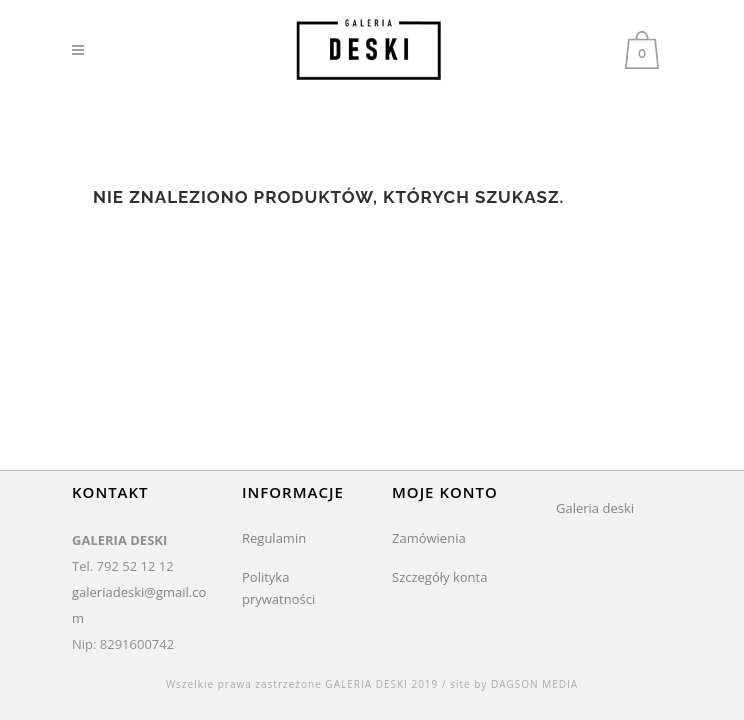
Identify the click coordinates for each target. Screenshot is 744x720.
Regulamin (274, 538)
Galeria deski (595, 508)
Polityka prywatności (278, 588)
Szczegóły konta (439, 577)
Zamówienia (429, 538)
